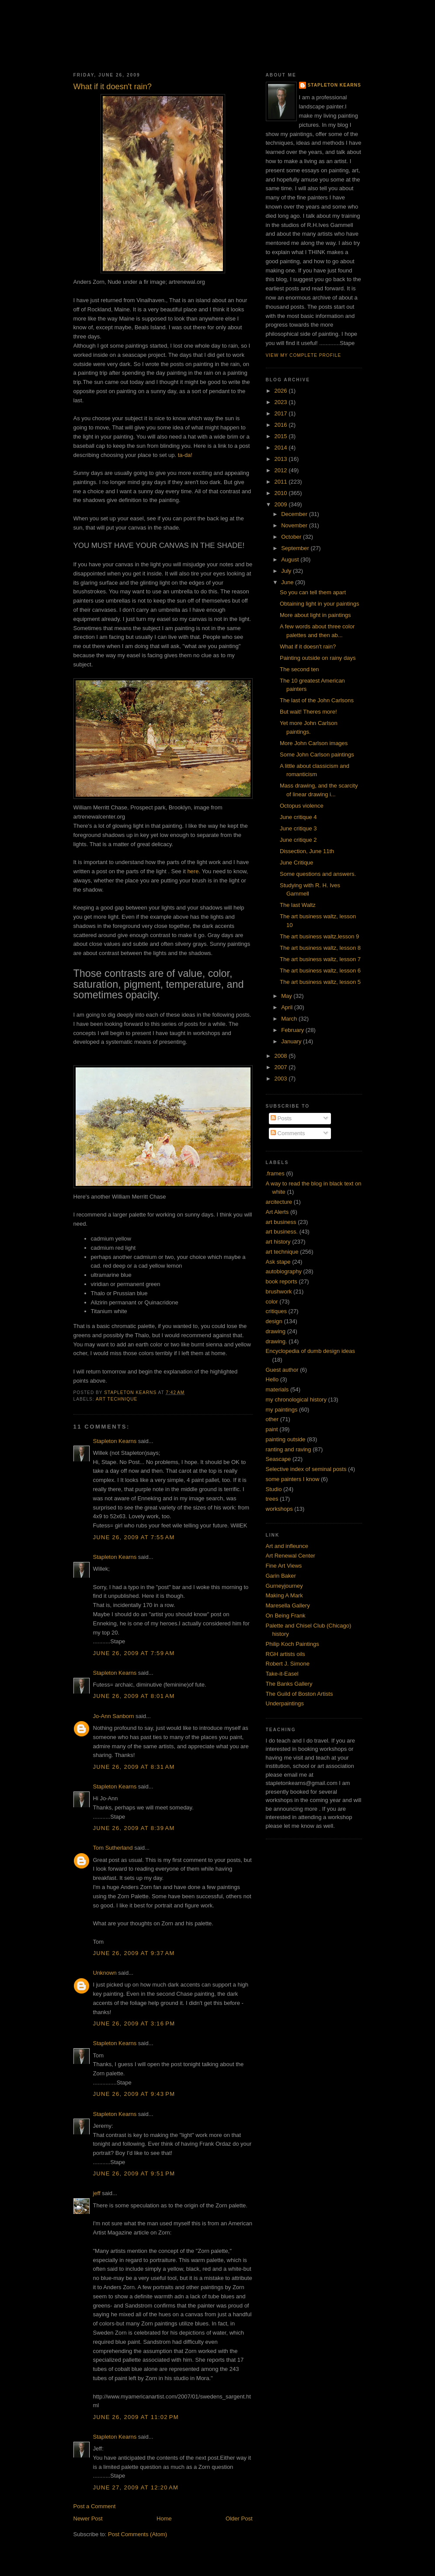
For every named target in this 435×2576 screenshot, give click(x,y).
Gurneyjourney (284, 1586)
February (293, 1030)
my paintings (282, 1409)
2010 (282, 493)
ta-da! (184, 455)
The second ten (299, 669)
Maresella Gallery (288, 1605)
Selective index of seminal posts (306, 1469)
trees (272, 1498)
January (292, 1041)
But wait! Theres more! (308, 711)
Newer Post (88, 2518)
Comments (288, 1133)
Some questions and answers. (318, 874)
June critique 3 (298, 828)
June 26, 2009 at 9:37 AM (134, 1953)
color (272, 1301)
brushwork (279, 1291)
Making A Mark (284, 1595)
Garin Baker (281, 1575)
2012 (282, 470)
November (295, 525)
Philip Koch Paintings (292, 1644)
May (287, 996)
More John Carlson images (314, 743)
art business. (282, 1231)
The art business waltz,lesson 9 (319, 936)
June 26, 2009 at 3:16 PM (134, 2023)
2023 (282, 402)
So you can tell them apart (313, 592)
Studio (274, 1489)
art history (278, 1241)
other (272, 1419)
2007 (282, 1067)
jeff (97, 2193)
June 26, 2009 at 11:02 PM (136, 2417)
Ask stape (278, 1261)
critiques (276, 1311)
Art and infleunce (287, 1546)
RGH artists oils (285, 1654)
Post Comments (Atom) (137, 2534)
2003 (282, 1078)
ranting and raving (288, 1449)
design (274, 1321)
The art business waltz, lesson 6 (320, 970)
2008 (282, 1056)
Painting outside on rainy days (317, 658)
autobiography (284, 1271)
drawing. (276, 1341)
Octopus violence (302, 805)
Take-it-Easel (282, 1673)
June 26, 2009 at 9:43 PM (134, 2094)
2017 (282, 413)
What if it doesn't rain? (308, 646)
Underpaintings (285, 1703)
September (295, 548)
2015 (282, 436)
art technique (116, 1399)
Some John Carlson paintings (317, 754)
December (295, 514)
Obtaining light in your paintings (319, 603)
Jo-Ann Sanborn (113, 1716)
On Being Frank (286, 1615)
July (287, 571)
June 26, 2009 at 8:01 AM (134, 1696)
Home (164, 2518)
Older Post (239, 2518)
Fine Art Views (284, 1565)
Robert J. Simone (288, 1663)
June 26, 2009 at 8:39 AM (134, 1828)
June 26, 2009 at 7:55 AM (134, 1537)
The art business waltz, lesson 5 (320, 982)
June (288, 582)
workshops (279, 1509)
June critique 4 (298, 817)
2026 (282, 390)
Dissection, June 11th (307, 851)
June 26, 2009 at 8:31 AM (134, 1767)
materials (277, 1389)
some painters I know (293, 1479)
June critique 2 (298, 840)
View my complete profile (303, 355)
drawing (276, 1331)
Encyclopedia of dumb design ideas (310, 1351)
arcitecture (279, 1202)
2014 (282, 447)
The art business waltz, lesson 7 (320, 959)
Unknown (105, 1972)
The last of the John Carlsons (317, 700)
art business (281, 1222)
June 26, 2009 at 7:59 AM (134, 1653)
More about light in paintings (315, 615)
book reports (281, 1281)
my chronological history (296, 1399)
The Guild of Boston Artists (299, 1694)
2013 (282, 459)
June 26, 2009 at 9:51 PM (134, 2173)
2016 (282, 425)
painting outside (286, 1439)
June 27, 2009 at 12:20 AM (136, 2487)
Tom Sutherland (113, 1847)
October (292, 536)
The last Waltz (298, 905)
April (287, 1007)
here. (193, 871)
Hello (272, 1379)
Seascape (278, 1459)
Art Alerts (277, 1212)
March (290, 1018)
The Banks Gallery (289, 1683)
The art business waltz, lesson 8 (320, 948)
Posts (281, 1118)
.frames (275, 1173)
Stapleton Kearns (115, 1441)
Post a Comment (94, 2506)
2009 (282, 504)
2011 (282, 481)
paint (272, 1429)
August (290, 559)
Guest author (282, 1369)
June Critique (296, 862)
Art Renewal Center (290, 1555)
